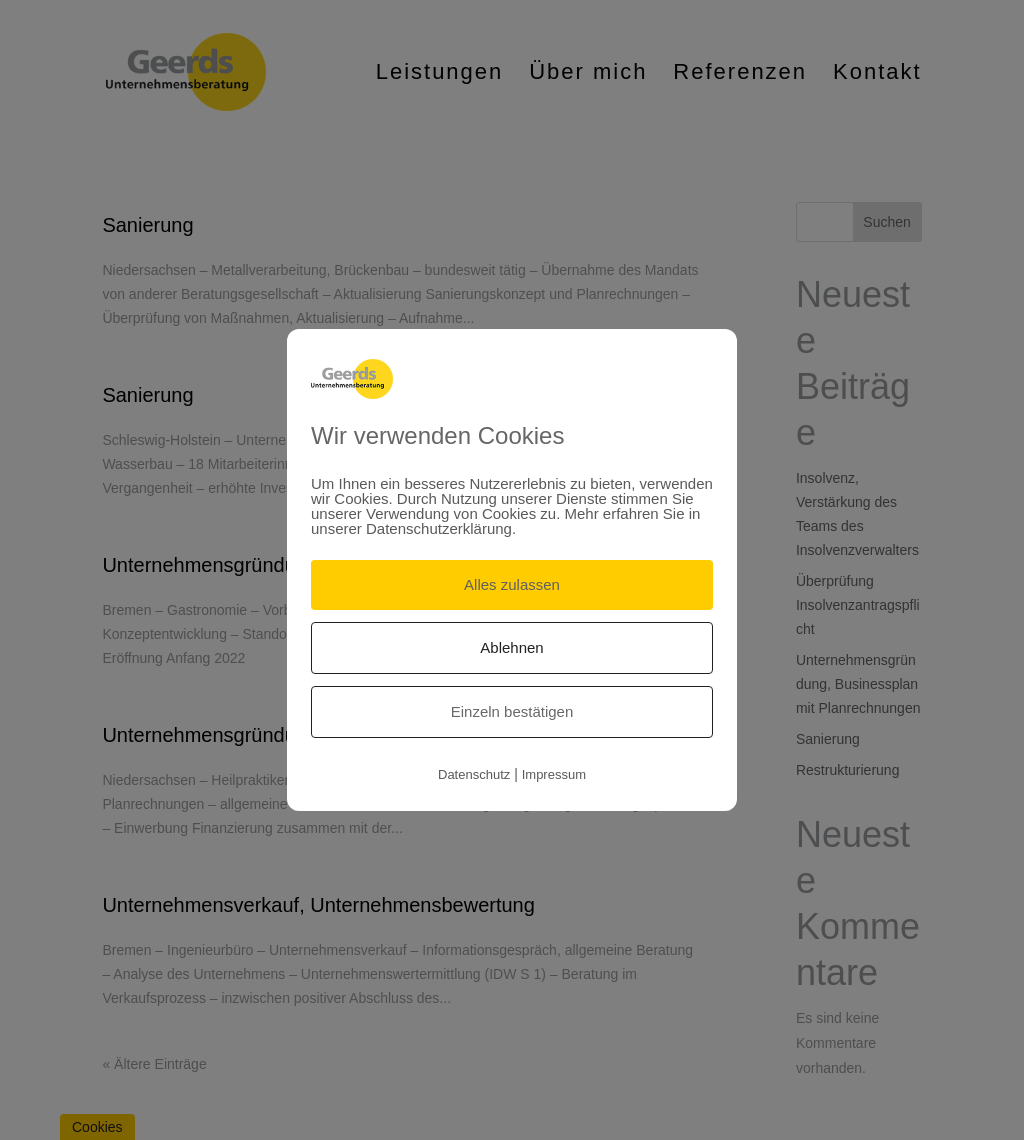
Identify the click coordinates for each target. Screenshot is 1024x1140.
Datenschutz (474, 774)
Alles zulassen (512, 584)
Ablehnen (511, 647)
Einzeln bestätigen (512, 711)
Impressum (554, 774)
